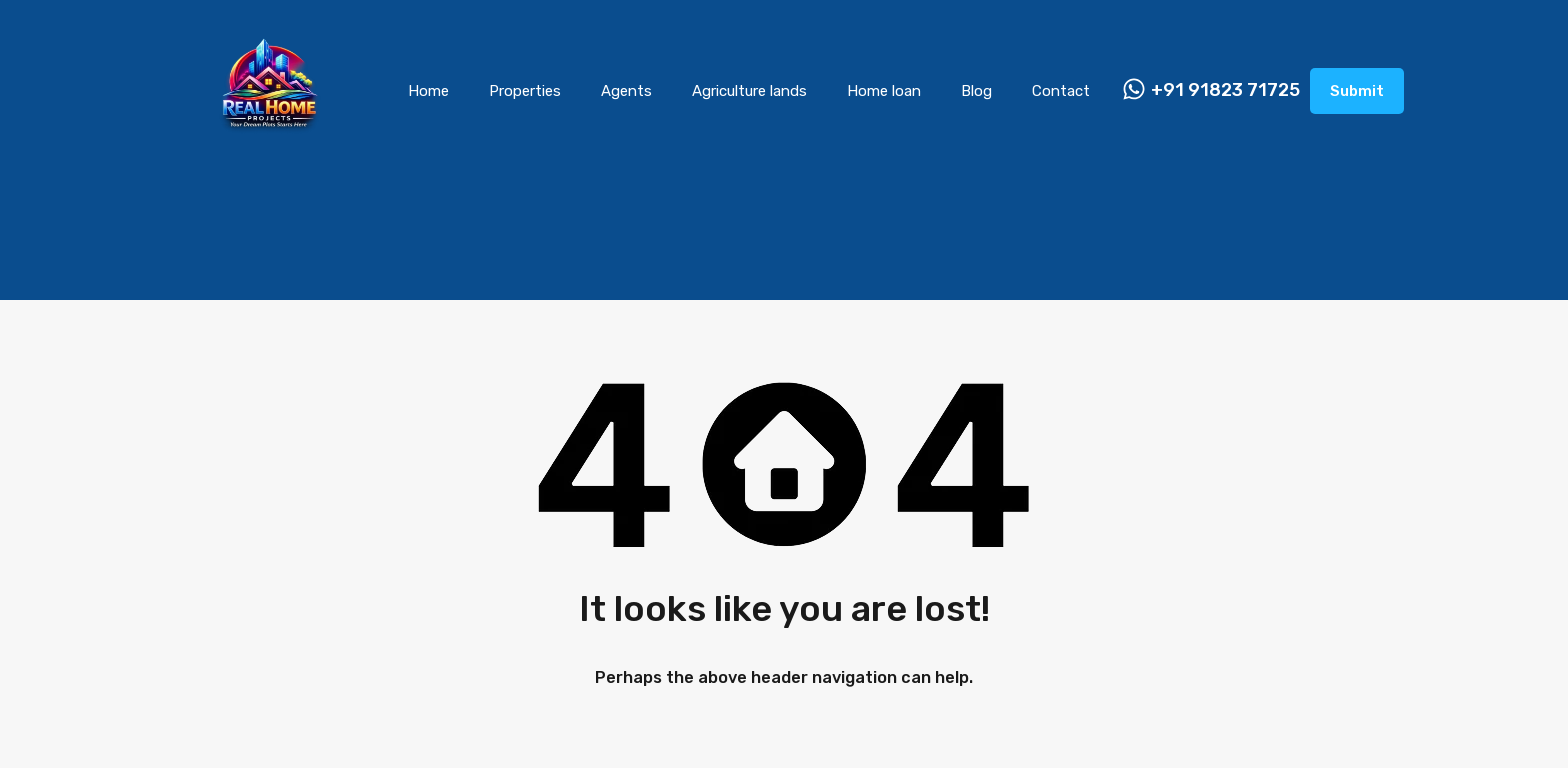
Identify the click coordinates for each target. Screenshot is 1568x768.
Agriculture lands (749, 91)
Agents (626, 91)
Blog (976, 91)
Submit (1357, 91)
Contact (1061, 91)
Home (428, 91)
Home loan (884, 91)
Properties (525, 91)
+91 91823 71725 (1225, 90)
